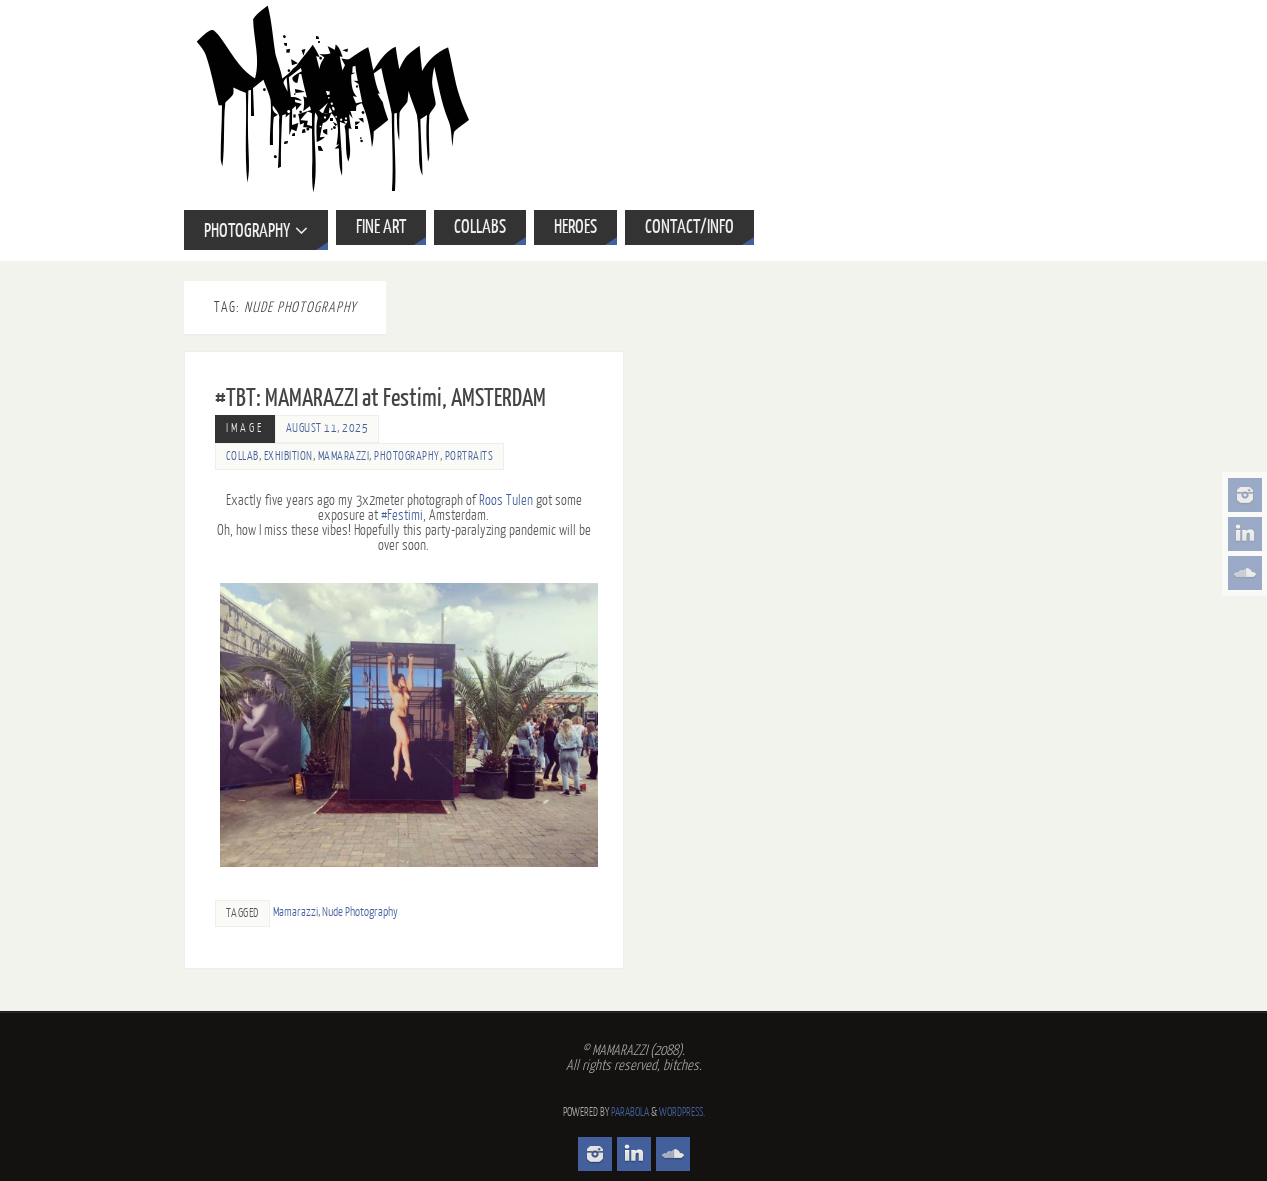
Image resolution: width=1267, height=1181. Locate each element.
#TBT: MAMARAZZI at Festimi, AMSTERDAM (380, 398)
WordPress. (682, 1112)
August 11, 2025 (327, 428)
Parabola (630, 1112)
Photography (407, 456)
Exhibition (288, 456)
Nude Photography (360, 912)
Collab (242, 456)
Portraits (469, 456)
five (272, 500)
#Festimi (402, 515)
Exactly (244, 500)
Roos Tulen (506, 500)
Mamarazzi (344, 456)
